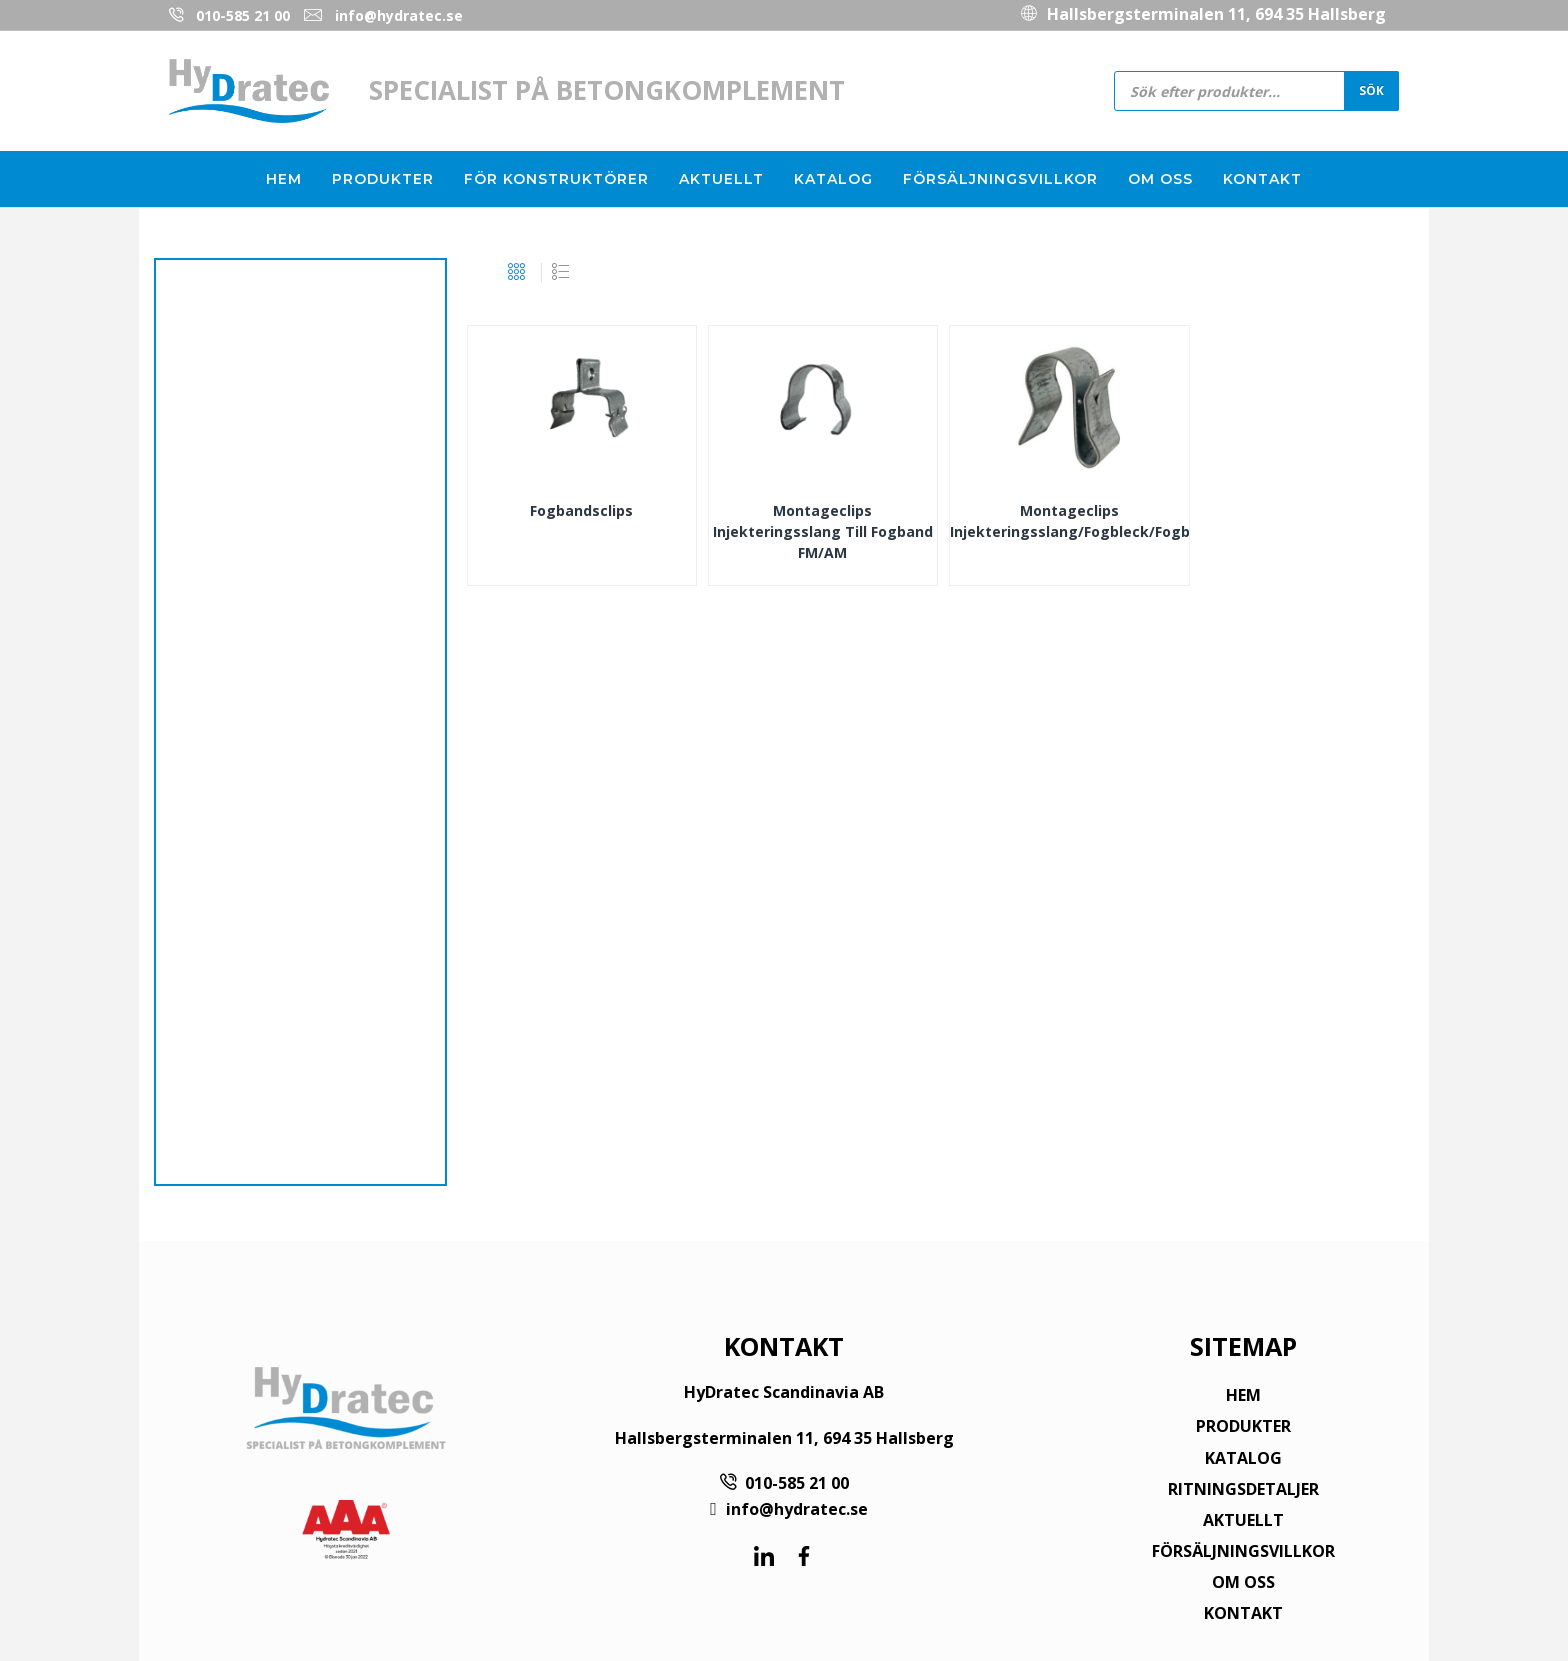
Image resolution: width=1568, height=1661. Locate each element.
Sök (1371, 90)
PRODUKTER (1243, 1426)
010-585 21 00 (243, 15)
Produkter (383, 179)
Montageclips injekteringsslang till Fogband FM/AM (823, 531)
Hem (284, 179)
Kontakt (1262, 179)
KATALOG (1243, 1458)
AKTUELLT (1243, 1520)
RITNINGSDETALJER (1243, 1489)
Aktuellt (721, 179)
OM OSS (1243, 1582)
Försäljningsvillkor (1000, 179)
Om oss (1160, 179)
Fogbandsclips (581, 510)
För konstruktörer (556, 179)
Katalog (833, 179)
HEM (1243, 1395)
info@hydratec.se (399, 15)
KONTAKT (1243, 1613)
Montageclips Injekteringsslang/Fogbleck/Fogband (1069, 521)
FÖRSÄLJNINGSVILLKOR (1243, 1551)
